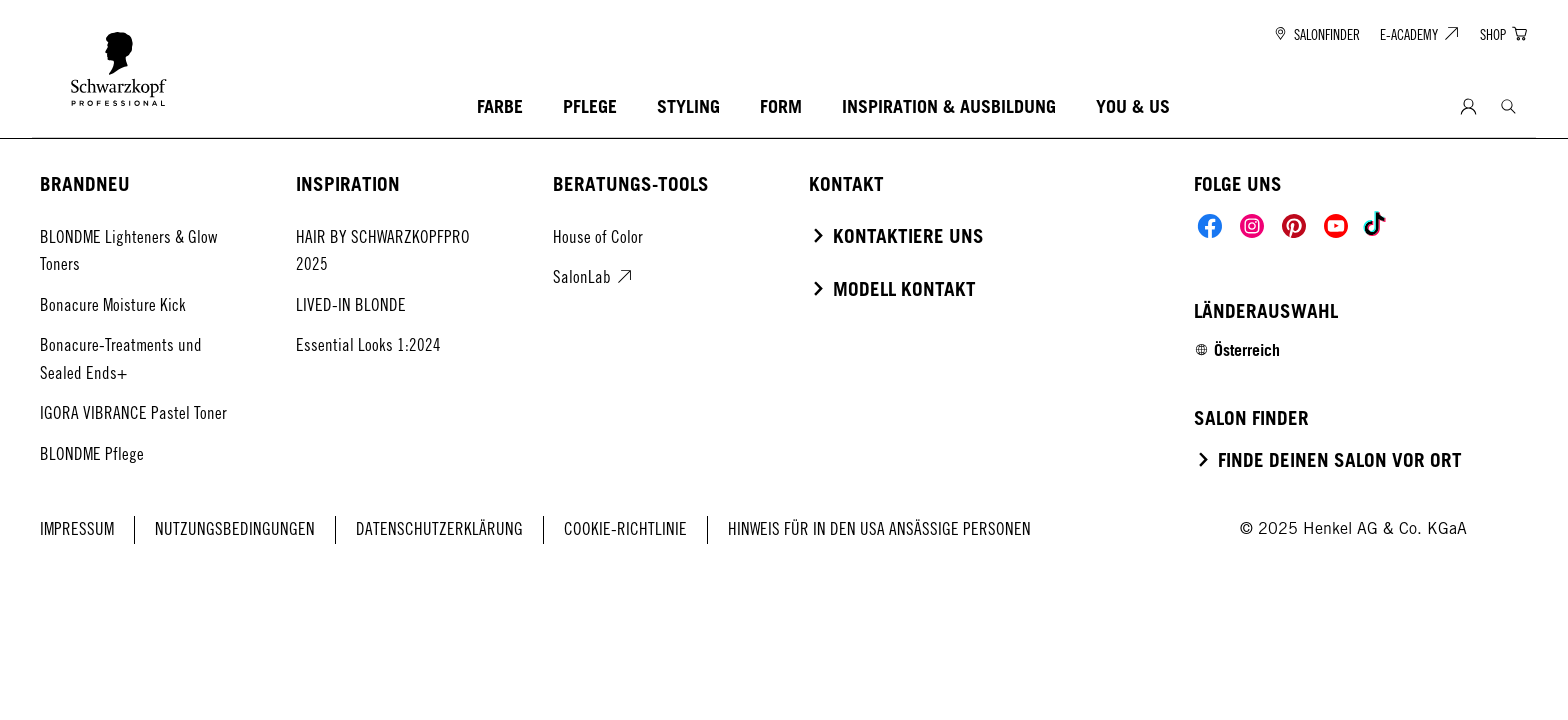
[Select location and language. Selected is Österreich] (1237, 350)
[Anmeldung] (1468, 107)
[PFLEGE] (590, 107)
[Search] (1508, 106)
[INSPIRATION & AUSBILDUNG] (949, 107)
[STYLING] (688, 107)
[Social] (1210, 226)
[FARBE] (500, 107)
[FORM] (781, 107)
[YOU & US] (1133, 107)
